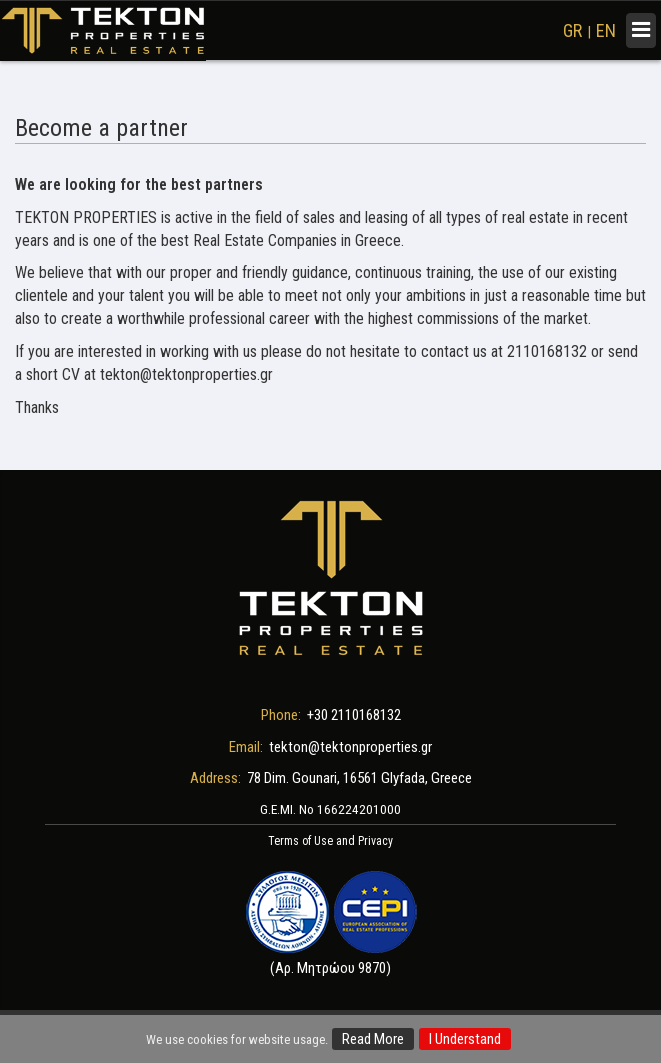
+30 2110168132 (354, 715)
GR (572, 30)
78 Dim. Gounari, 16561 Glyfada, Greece (359, 778)
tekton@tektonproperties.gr (350, 747)
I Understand (465, 1039)
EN (606, 30)
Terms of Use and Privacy (330, 841)
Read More (373, 1039)
